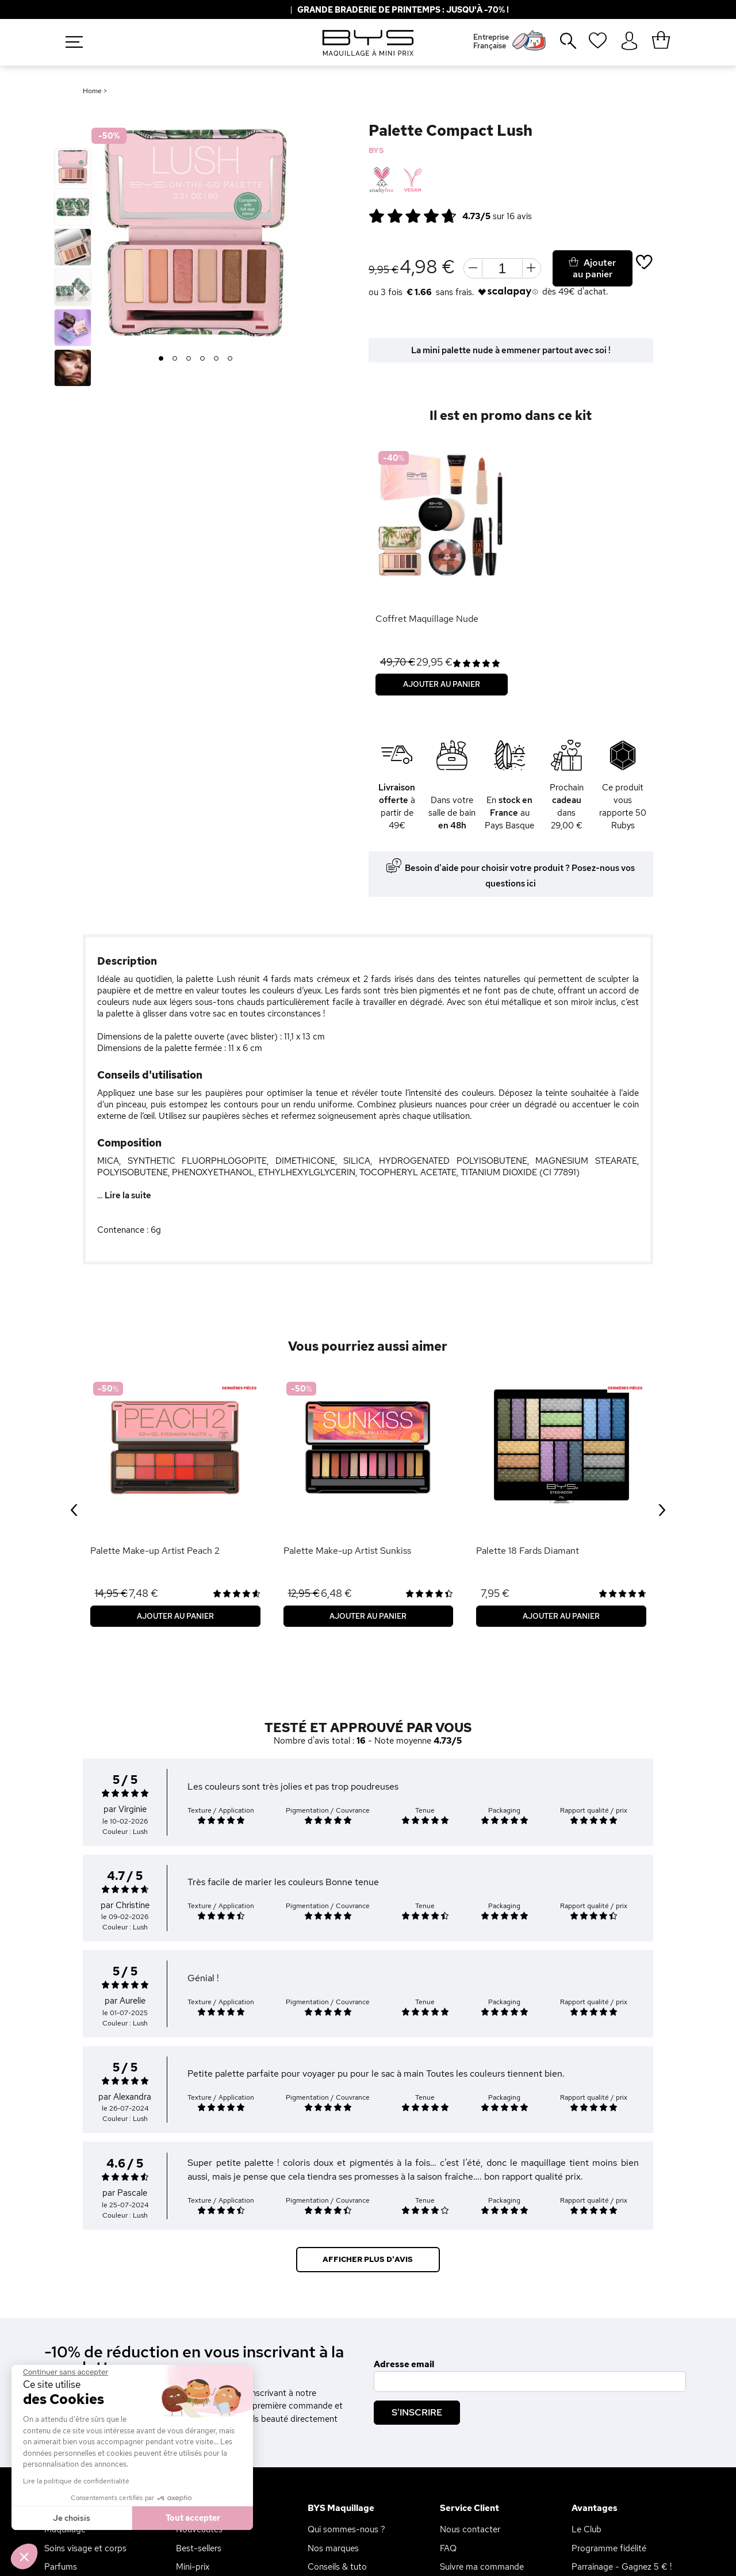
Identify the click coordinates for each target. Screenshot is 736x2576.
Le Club (586, 2529)
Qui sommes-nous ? (346, 2529)
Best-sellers (198, 2548)
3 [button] (189, 359)
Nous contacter (470, 2529)
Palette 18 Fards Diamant (527, 1551)
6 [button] (230, 359)
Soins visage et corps (85, 2548)
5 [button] (216, 359)
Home (92, 90)
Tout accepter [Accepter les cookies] (93, 2518)
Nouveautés (199, 2529)
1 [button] (161, 359)
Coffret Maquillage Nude (426, 619)
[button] (24, 2556)
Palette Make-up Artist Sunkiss (347, 1551)
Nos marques (333, 2548)
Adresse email (404, 2364)
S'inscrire (417, 2412)
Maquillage (65, 2529)
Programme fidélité (609, 2548)
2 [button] (175, 359)
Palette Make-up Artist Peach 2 (155, 1551)
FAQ (448, 2548)
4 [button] (203, 359)
